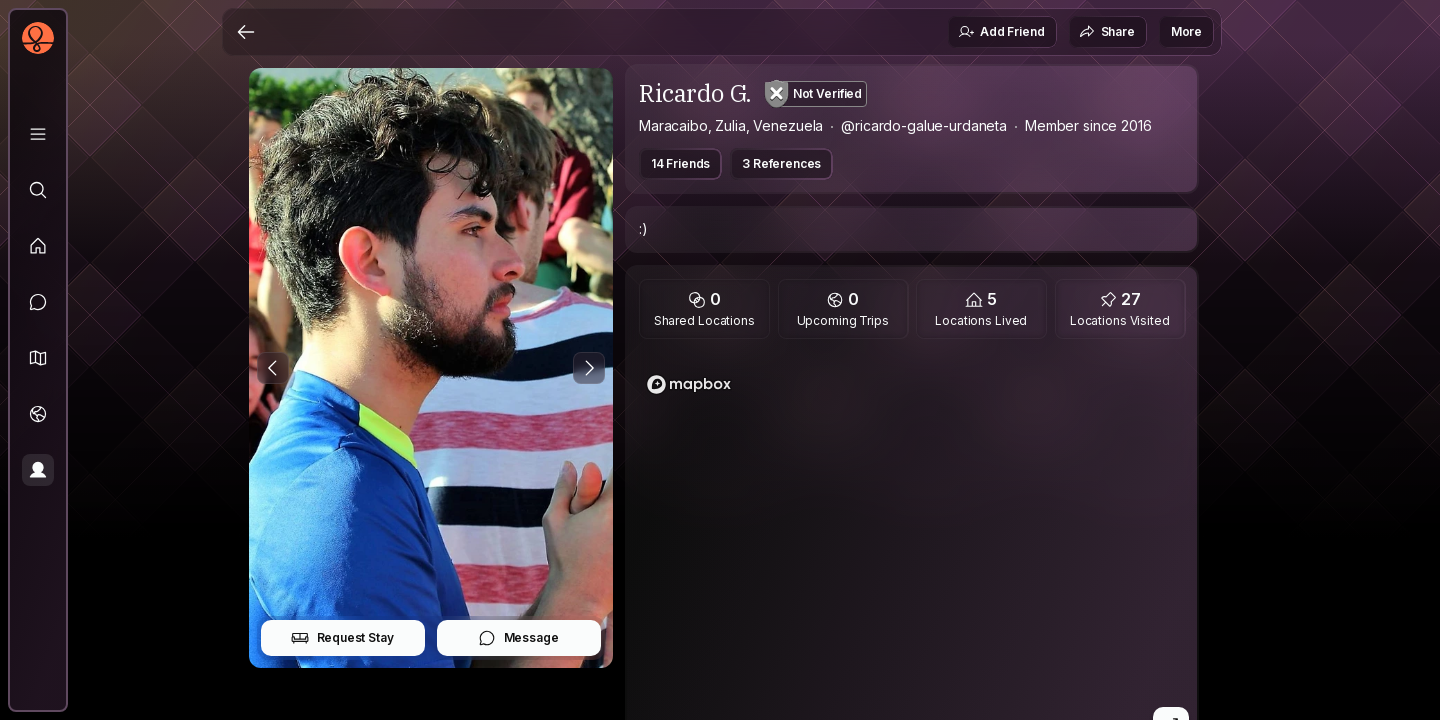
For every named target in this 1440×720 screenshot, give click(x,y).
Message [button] (518, 638)
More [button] (1186, 31)
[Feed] (38, 246)
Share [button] (1107, 32)
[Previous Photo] (273, 368)
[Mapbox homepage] (689, 384)
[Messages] (38, 302)
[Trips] (38, 414)
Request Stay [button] (342, 638)
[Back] (246, 32)
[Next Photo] (589, 368)
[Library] (38, 134)
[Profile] (38, 470)
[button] (38, 358)
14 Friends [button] (680, 163)
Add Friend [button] (1001, 32)
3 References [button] (781, 163)
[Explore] (38, 190)
